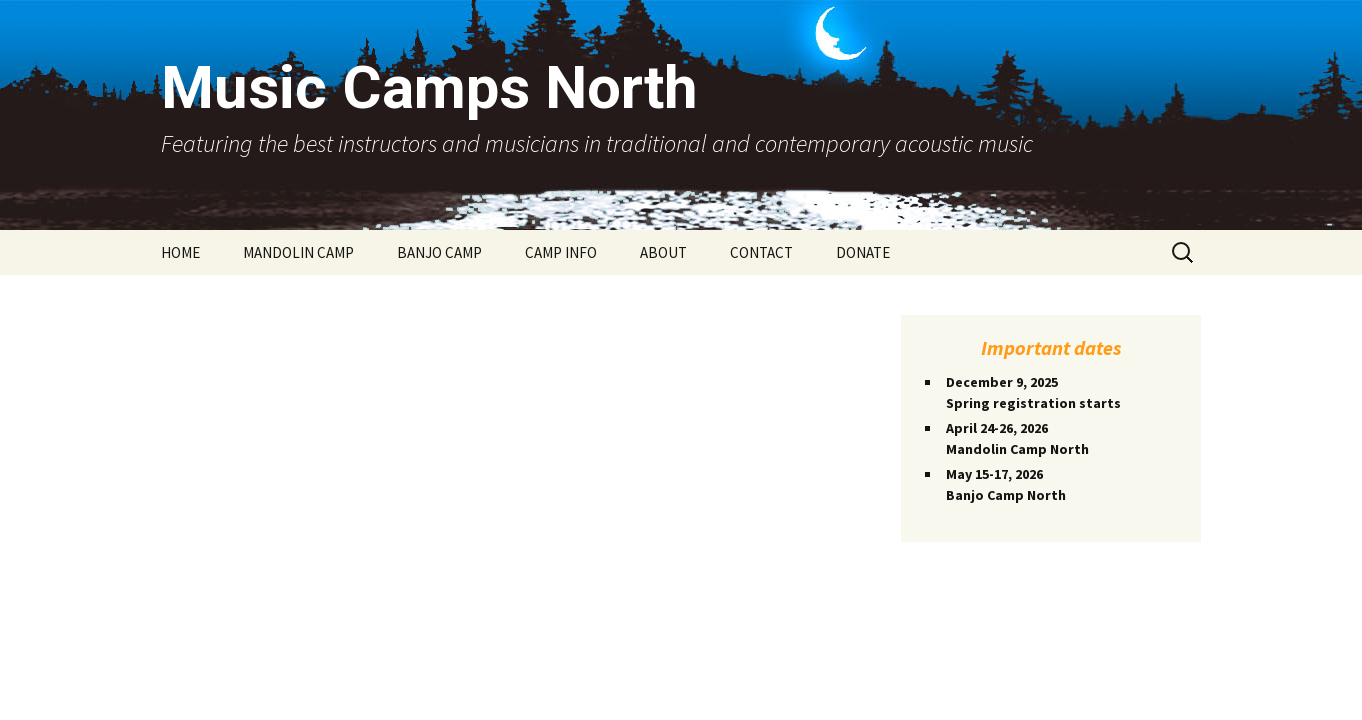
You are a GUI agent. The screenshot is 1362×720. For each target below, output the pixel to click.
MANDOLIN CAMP (298, 252)
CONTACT (761, 252)
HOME (180, 252)
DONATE (863, 252)
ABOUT (663, 252)
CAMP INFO (561, 252)
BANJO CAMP (439, 252)
